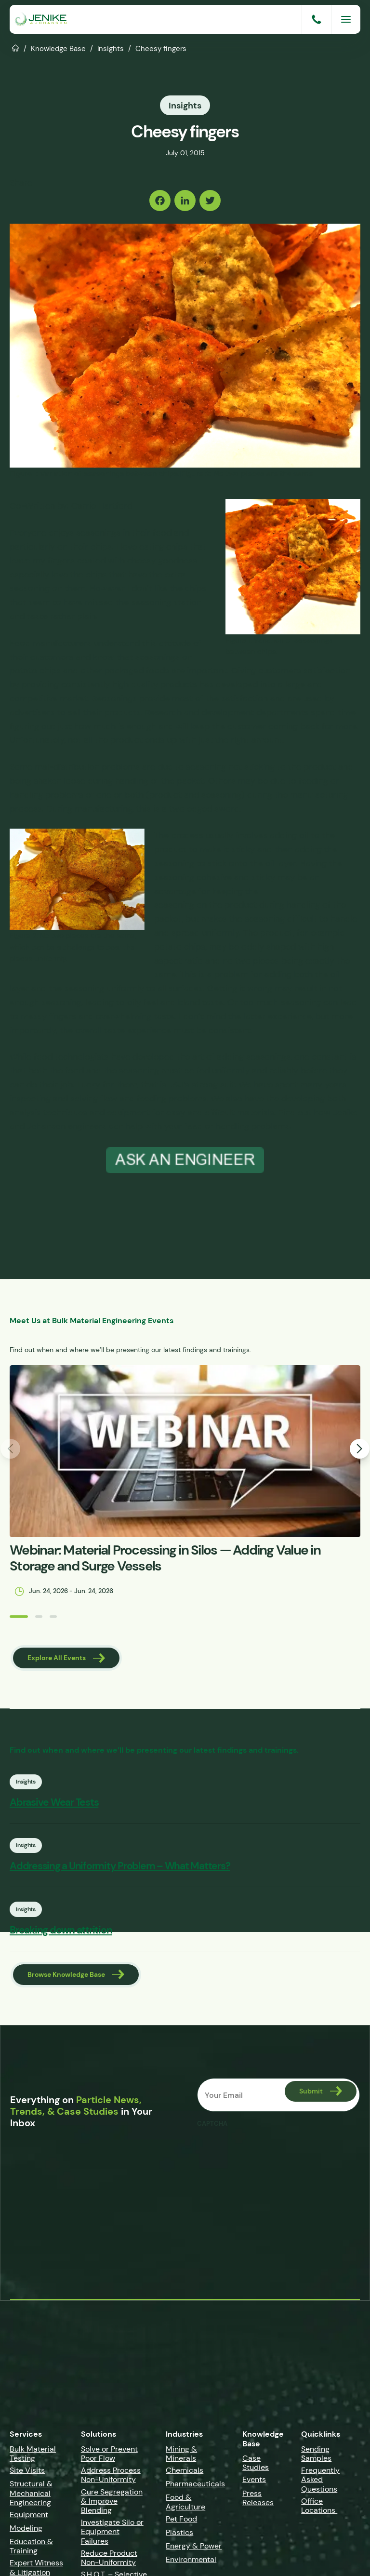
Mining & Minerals (181, 2458)
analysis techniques (48, 1111)
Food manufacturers (51, 641)
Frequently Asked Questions (320, 2484)
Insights (110, 48)
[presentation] (270, 2156)
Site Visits (27, 2475)
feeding (313, 779)
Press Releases (258, 2502)
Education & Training (31, 2551)
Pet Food (181, 2523)
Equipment (29, 2518)
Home (15, 47)
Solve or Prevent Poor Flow (109, 2458)
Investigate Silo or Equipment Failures (112, 2536)
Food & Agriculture (185, 2506)
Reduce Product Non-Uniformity (109, 2562)
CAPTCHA (212, 2128)
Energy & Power (194, 2550)
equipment (128, 1111)
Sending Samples (316, 2458)
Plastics (179, 2536)
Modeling (26, 2532)
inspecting (30, 1097)
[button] (16, 1615)
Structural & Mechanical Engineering (31, 2497)
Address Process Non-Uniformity (111, 2479)
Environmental (191, 2563)
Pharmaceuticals (195, 2488)
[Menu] (345, 19)
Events (254, 2484)
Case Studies (255, 2467)
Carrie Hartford (101, 504)
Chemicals (184, 2475)
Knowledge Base (58, 48)
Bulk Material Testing (33, 2458)
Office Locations (319, 2510)
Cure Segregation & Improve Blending (112, 2505)
